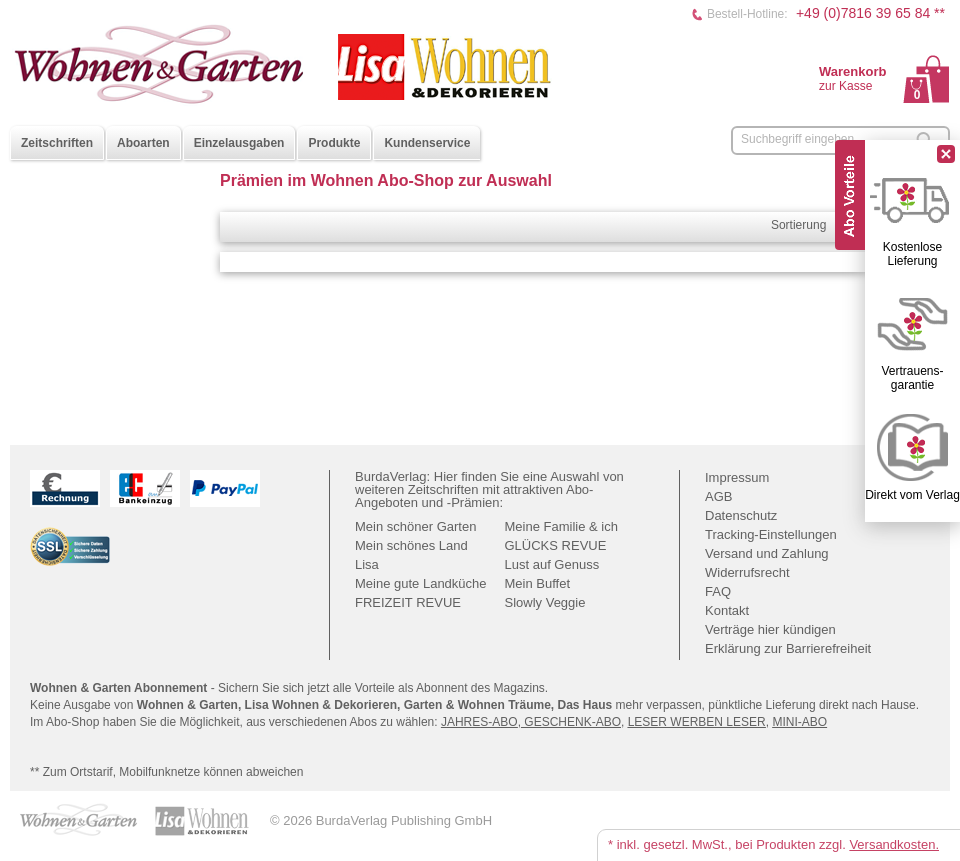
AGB (718, 496)
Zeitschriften (57, 143)
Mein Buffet (538, 583)
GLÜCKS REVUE (556, 545)
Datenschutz (741, 515)
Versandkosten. (894, 844)
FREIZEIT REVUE (408, 602)
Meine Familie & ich (561, 526)
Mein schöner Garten (415, 526)
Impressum (737, 477)
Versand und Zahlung (767, 553)
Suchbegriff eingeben (797, 139)
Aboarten (143, 143)
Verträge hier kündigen (770, 629)
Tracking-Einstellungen (771, 534)
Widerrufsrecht (747, 572)
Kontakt (727, 610)
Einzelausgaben (239, 143)
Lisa (367, 564)
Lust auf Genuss (552, 564)
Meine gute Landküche (421, 583)
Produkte (334, 143)
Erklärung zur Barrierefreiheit (788, 648)
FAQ (718, 591)
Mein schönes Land (411, 545)
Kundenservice (427, 143)
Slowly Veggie (545, 602)
